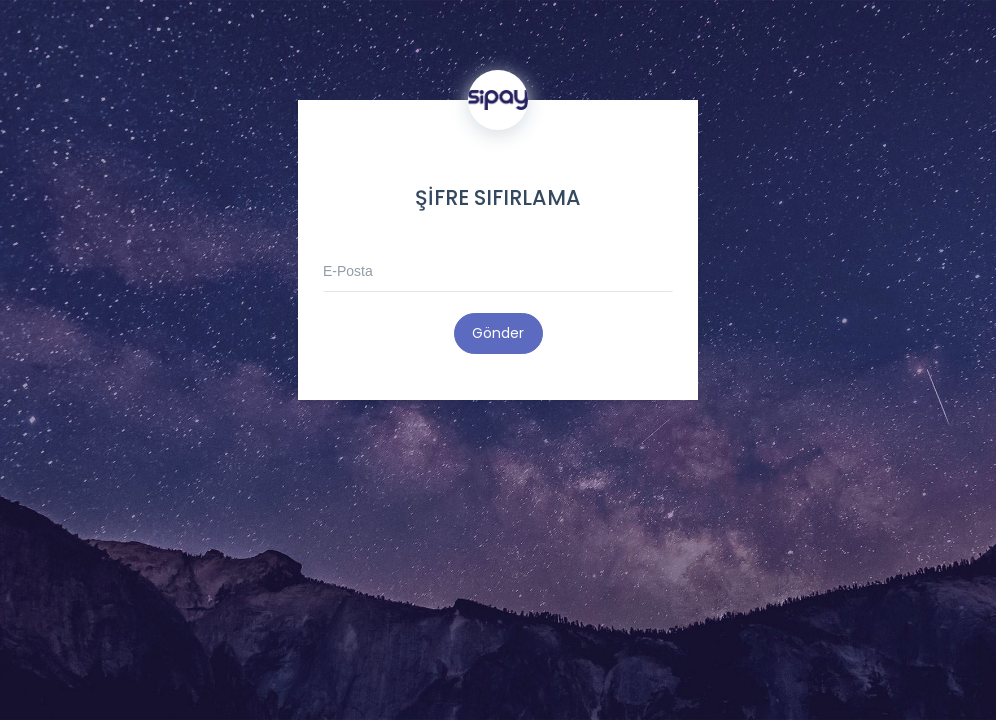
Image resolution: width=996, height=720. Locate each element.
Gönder (498, 333)
